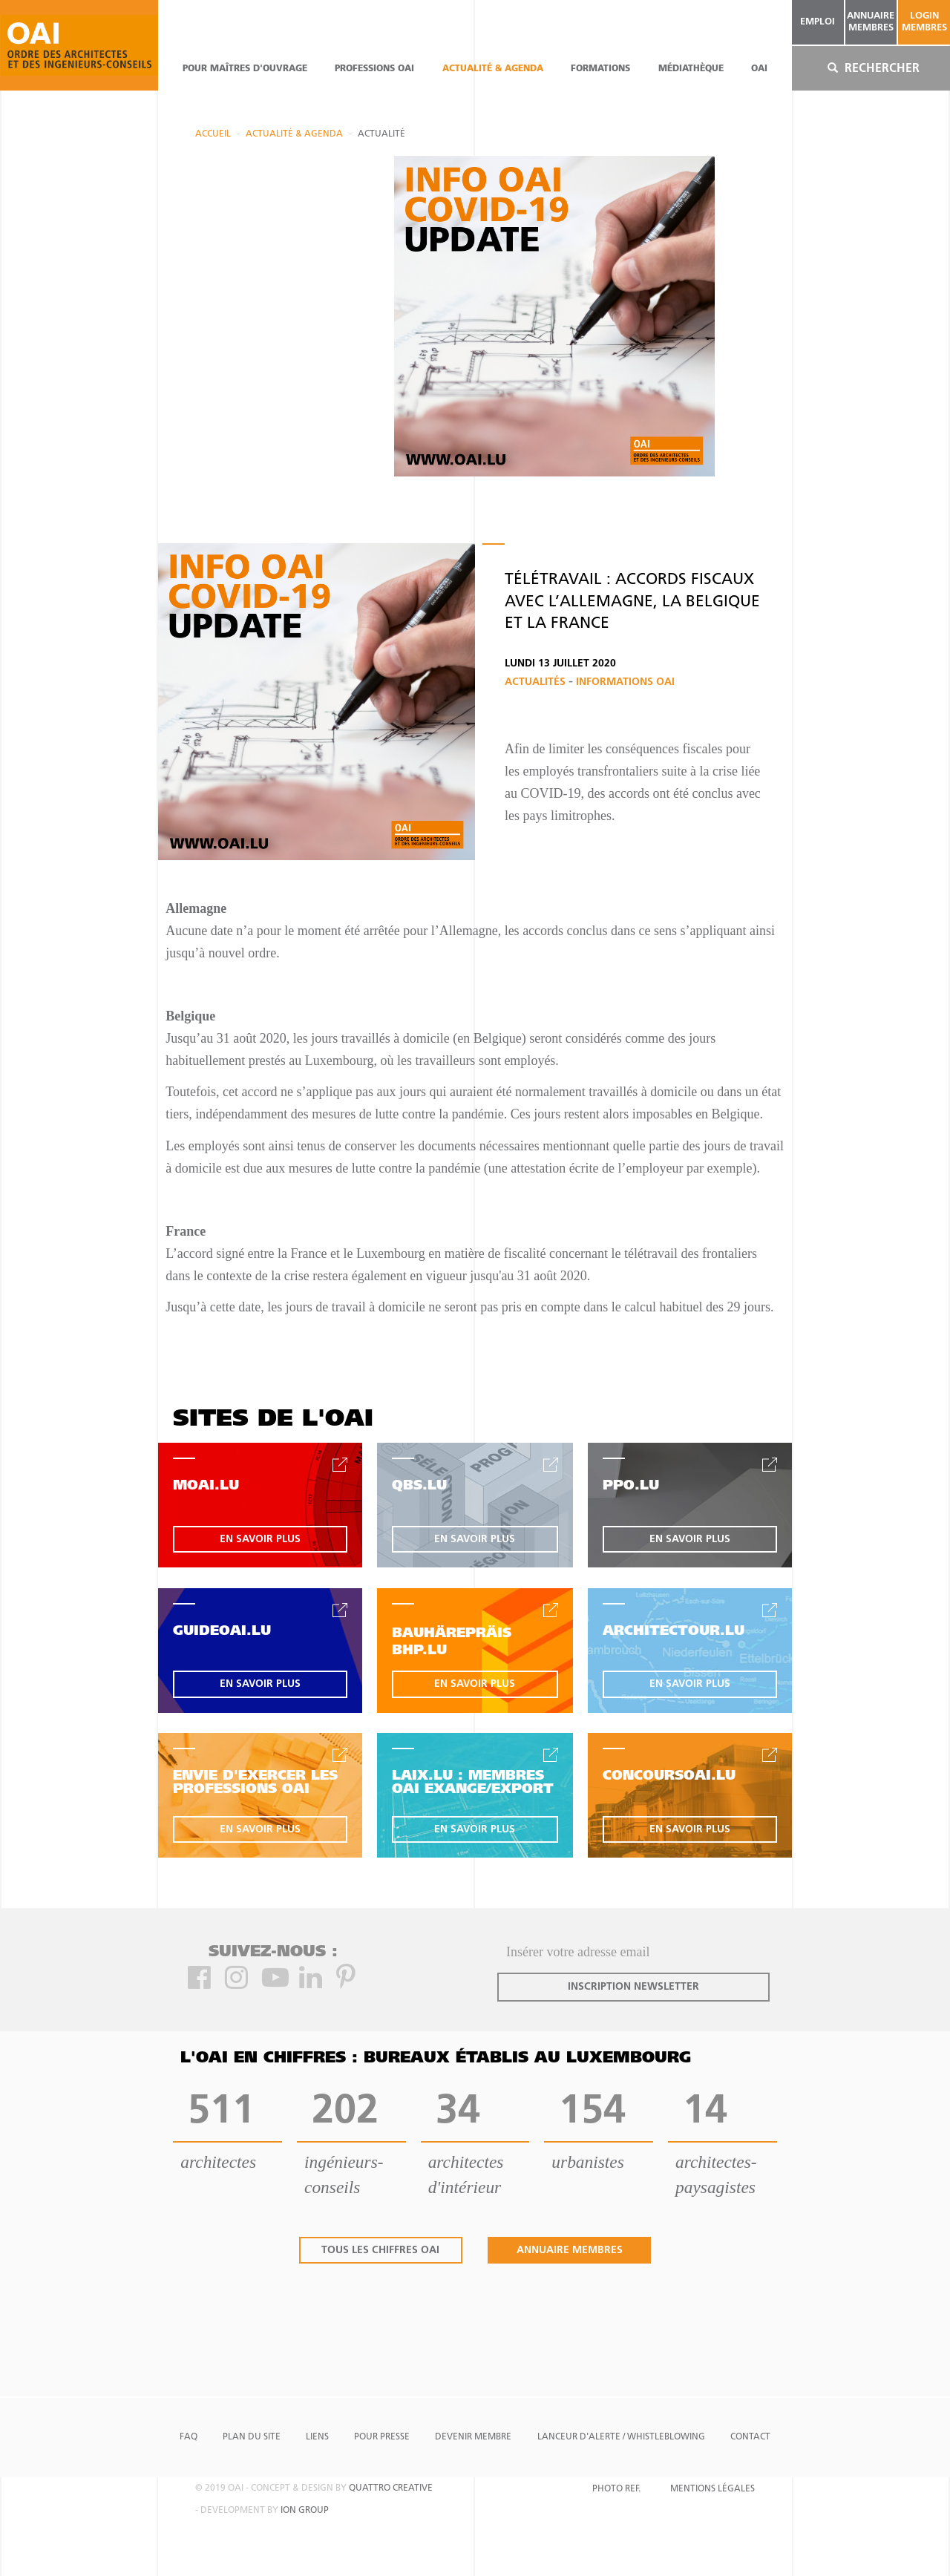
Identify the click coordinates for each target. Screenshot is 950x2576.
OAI (759, 69)
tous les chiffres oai (380, 2250)
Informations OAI (625, 682)
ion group (305, 2510)
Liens (317, 2437)
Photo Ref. (616, 2489)
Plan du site (252, 2437)
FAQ (188, 2437)
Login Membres (924, 22)
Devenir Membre (473, 2437)
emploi (817, 22)
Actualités (537, 682)
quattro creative (391, 2488)
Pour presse (382, 2437)
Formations (600, 69)
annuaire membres (870, 22)
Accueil (213, 134)
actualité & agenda (492, 69)
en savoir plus (260, 1539)
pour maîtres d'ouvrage (245, 69)
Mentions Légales (712, 2489)
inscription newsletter (633, 1987)
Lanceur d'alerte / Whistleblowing (621, 2437)
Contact (750, 2437)
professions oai (374, 69)
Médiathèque (691, 69)
